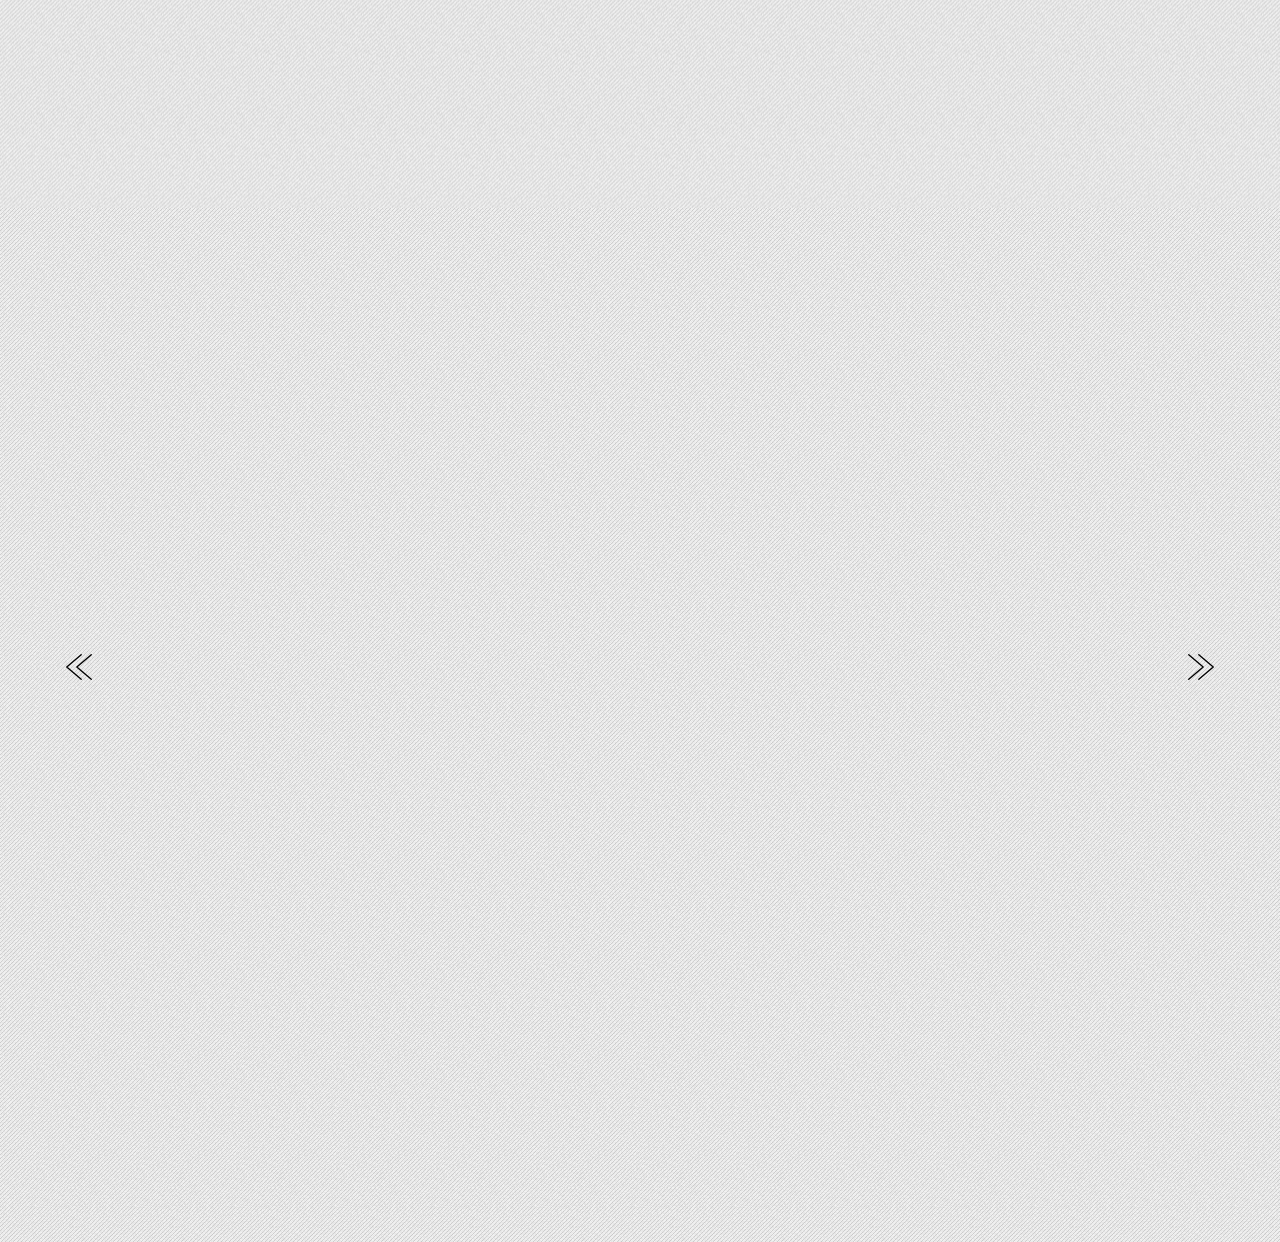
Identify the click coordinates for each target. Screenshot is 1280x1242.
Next (1201, 667)
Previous (79, 667)
